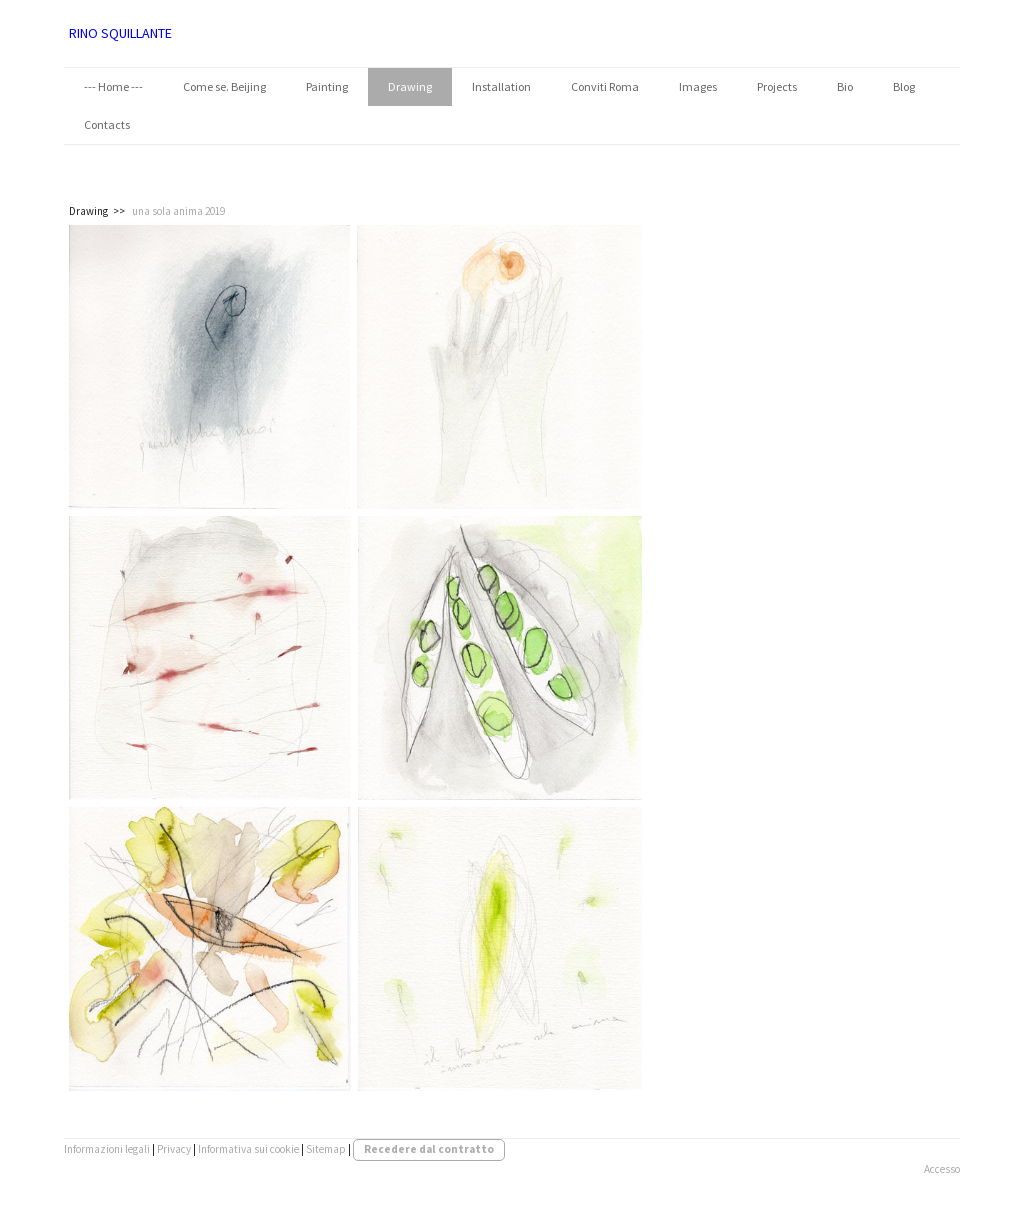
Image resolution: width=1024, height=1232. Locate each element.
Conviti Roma (605, 86)
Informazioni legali (107, 1149)
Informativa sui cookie (248, 1149)
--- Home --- (113, 86)
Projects (777, 86)
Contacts (107, 124)
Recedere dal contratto (429, 1149)
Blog (904, 86)
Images (698, 86)
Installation (501, 86)
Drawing (410, 86)
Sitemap (326, 1149)
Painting (327, 86)
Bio (845, 86)
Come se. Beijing (224, 86)
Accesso (942, 1169)
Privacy (174, 1149)
